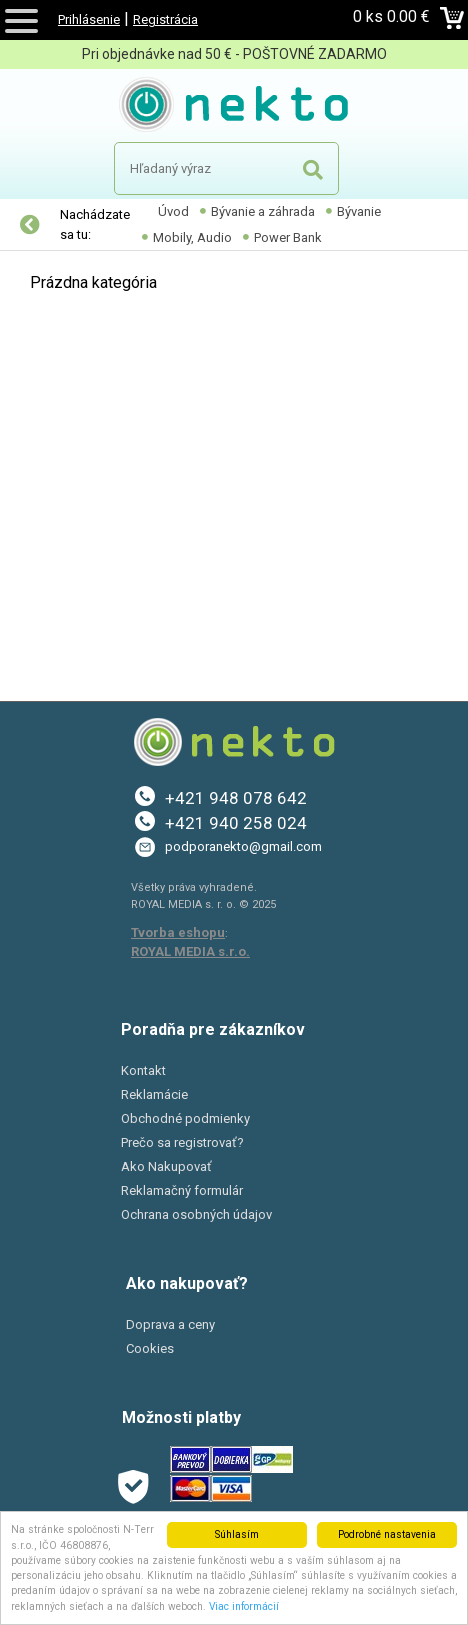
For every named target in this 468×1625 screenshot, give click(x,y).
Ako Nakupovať (166, 1166)
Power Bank (288, 237)
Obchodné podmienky (185, 1118)
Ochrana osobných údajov (196, 1214)
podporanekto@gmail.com (243, 846)
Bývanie (359, 211)
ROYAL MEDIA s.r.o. (190, 951)
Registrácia (165, 19)
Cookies (150, 1348)
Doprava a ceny (170, 1324)
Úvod (173, 211)
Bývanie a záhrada (263, 211)
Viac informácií (244, 1606)
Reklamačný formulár (182, 1190)
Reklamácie (154, 1094)
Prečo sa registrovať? (182, 1142)
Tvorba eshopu (178, 932)
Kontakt (143, 1070)
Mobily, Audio (192, 237)
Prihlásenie (89, 19)
